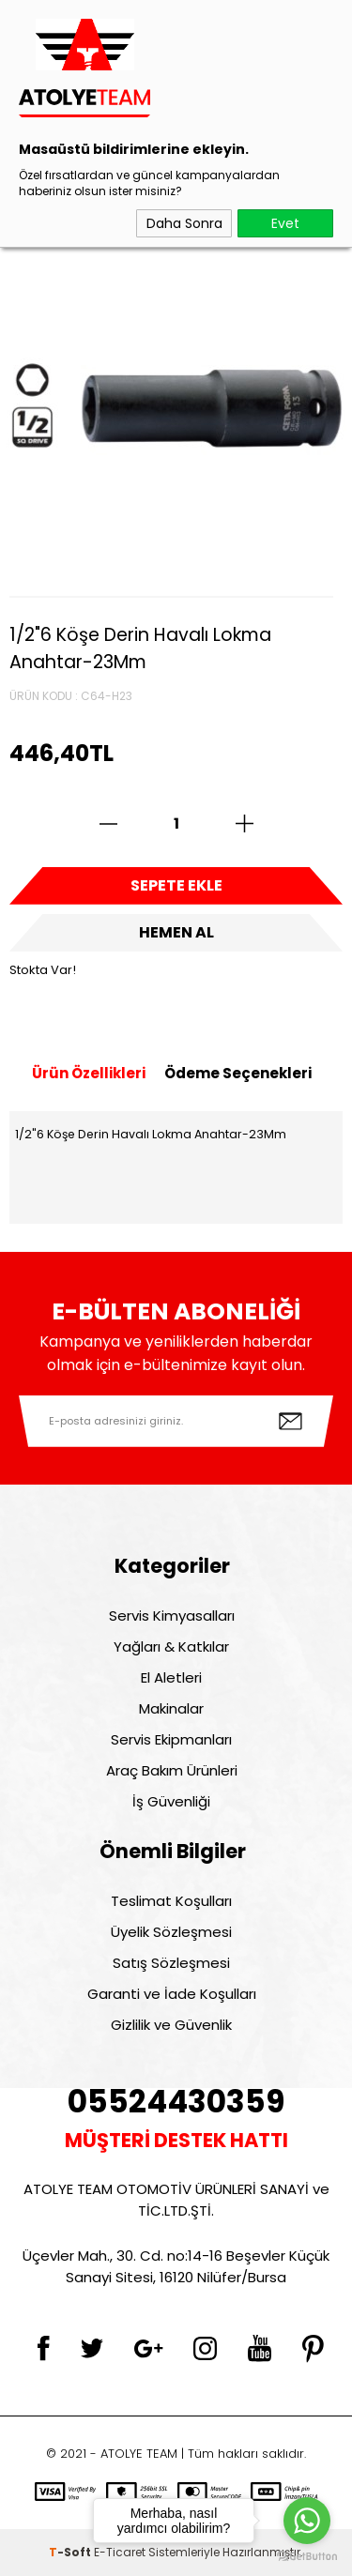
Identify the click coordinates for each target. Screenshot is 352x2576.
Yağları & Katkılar (171, 1646)
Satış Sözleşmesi (171, 1963)
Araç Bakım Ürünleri (171, 1770)
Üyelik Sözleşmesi (171, 1932)
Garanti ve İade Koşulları (171, 1994)
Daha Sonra (184, 223)
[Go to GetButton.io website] (307, 2557)
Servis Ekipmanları (171, 1739)
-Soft (71, 2552)
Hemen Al (176, 932)
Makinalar (171, 1708)
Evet (285, 223)
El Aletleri (171, 1677)
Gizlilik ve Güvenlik (171, 2025)
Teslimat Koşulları (171, 1901)
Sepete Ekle (176, 885)
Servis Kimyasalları (172, 1615)
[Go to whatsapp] (306, 2520)
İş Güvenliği (171, 1801)
